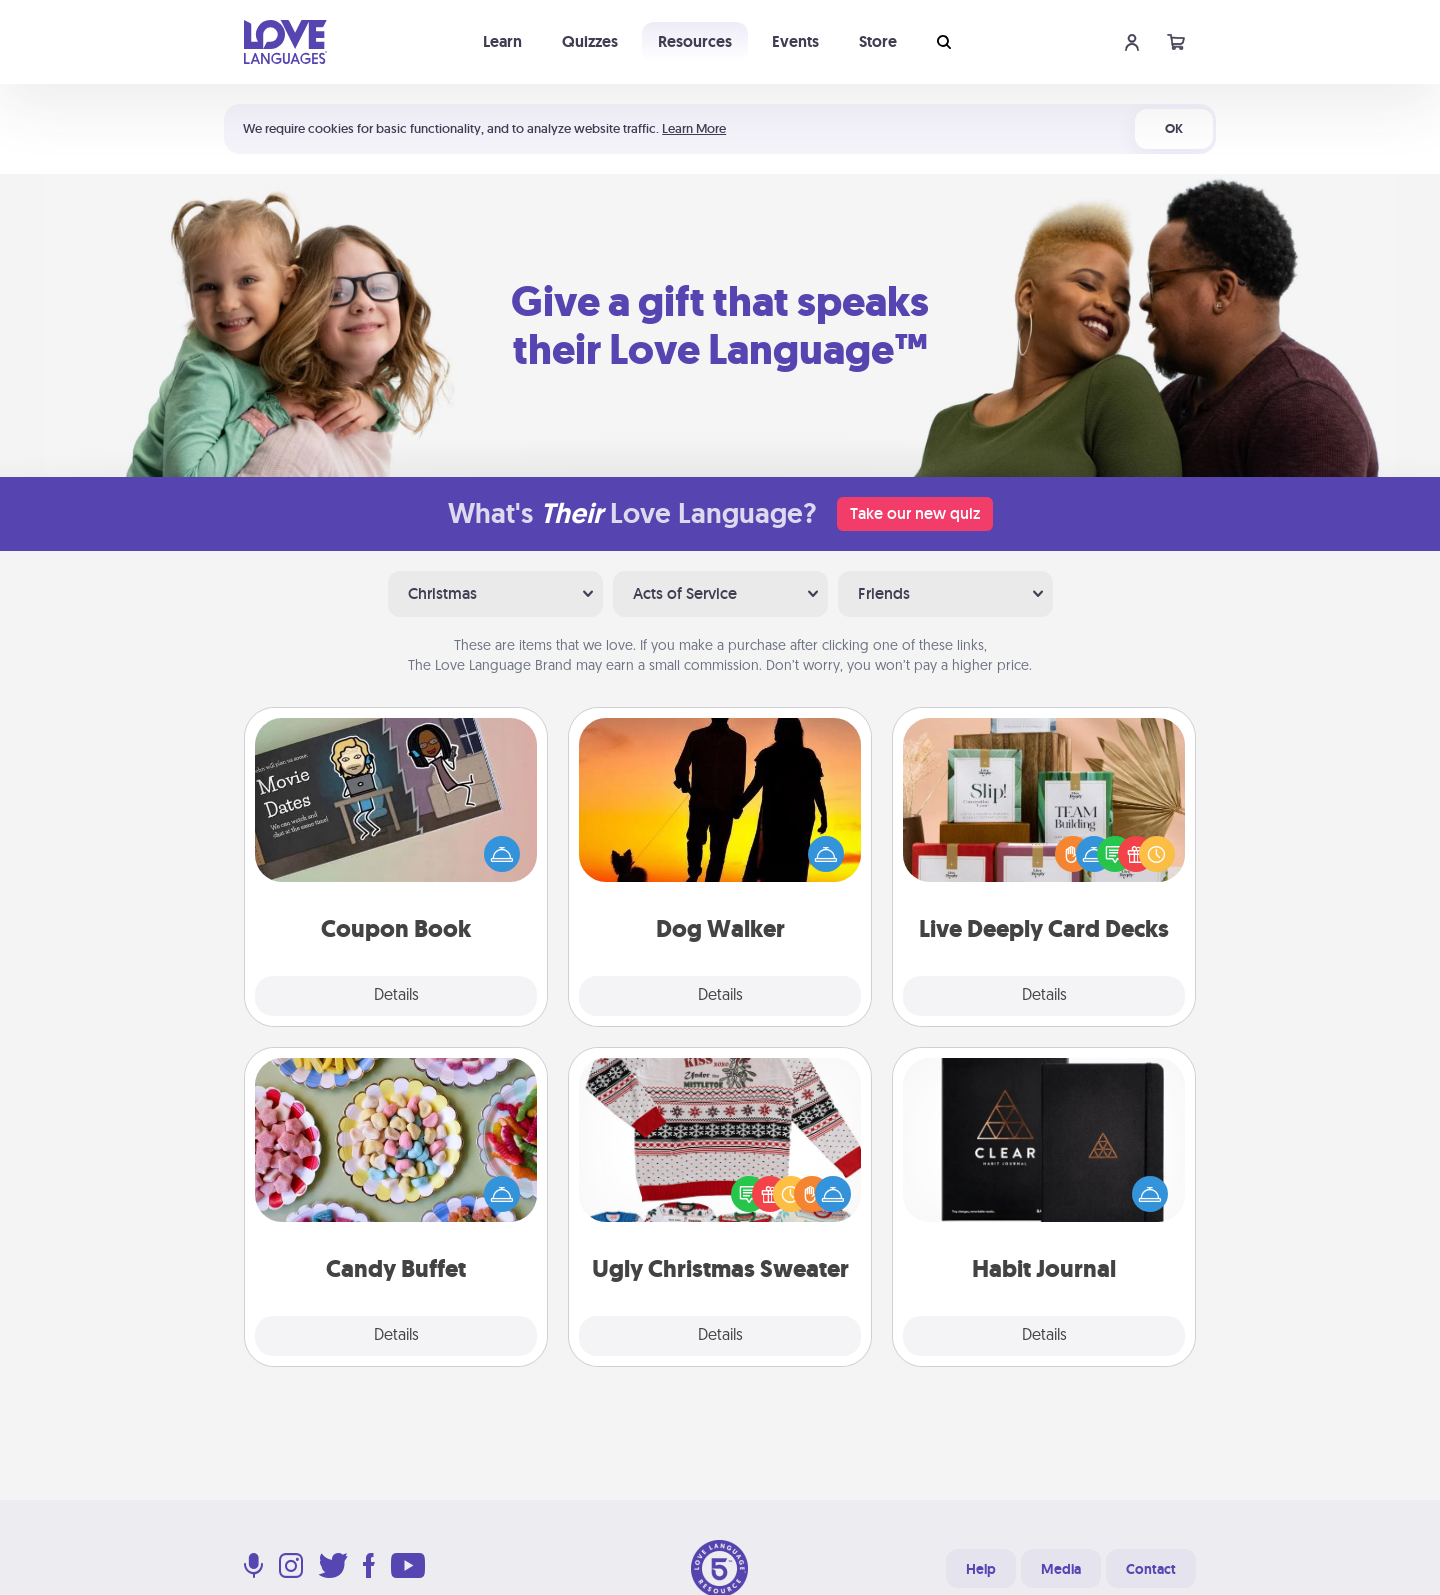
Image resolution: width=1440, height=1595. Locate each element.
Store (878, 41)
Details (396, 996)
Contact (1151, 1569)
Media (1061, 1569)
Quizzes (590, 41)
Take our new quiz (915, 513)
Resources (695, 41)
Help (981, 1569)
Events (795, 41)
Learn (502, 41)
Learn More (694, 128)
